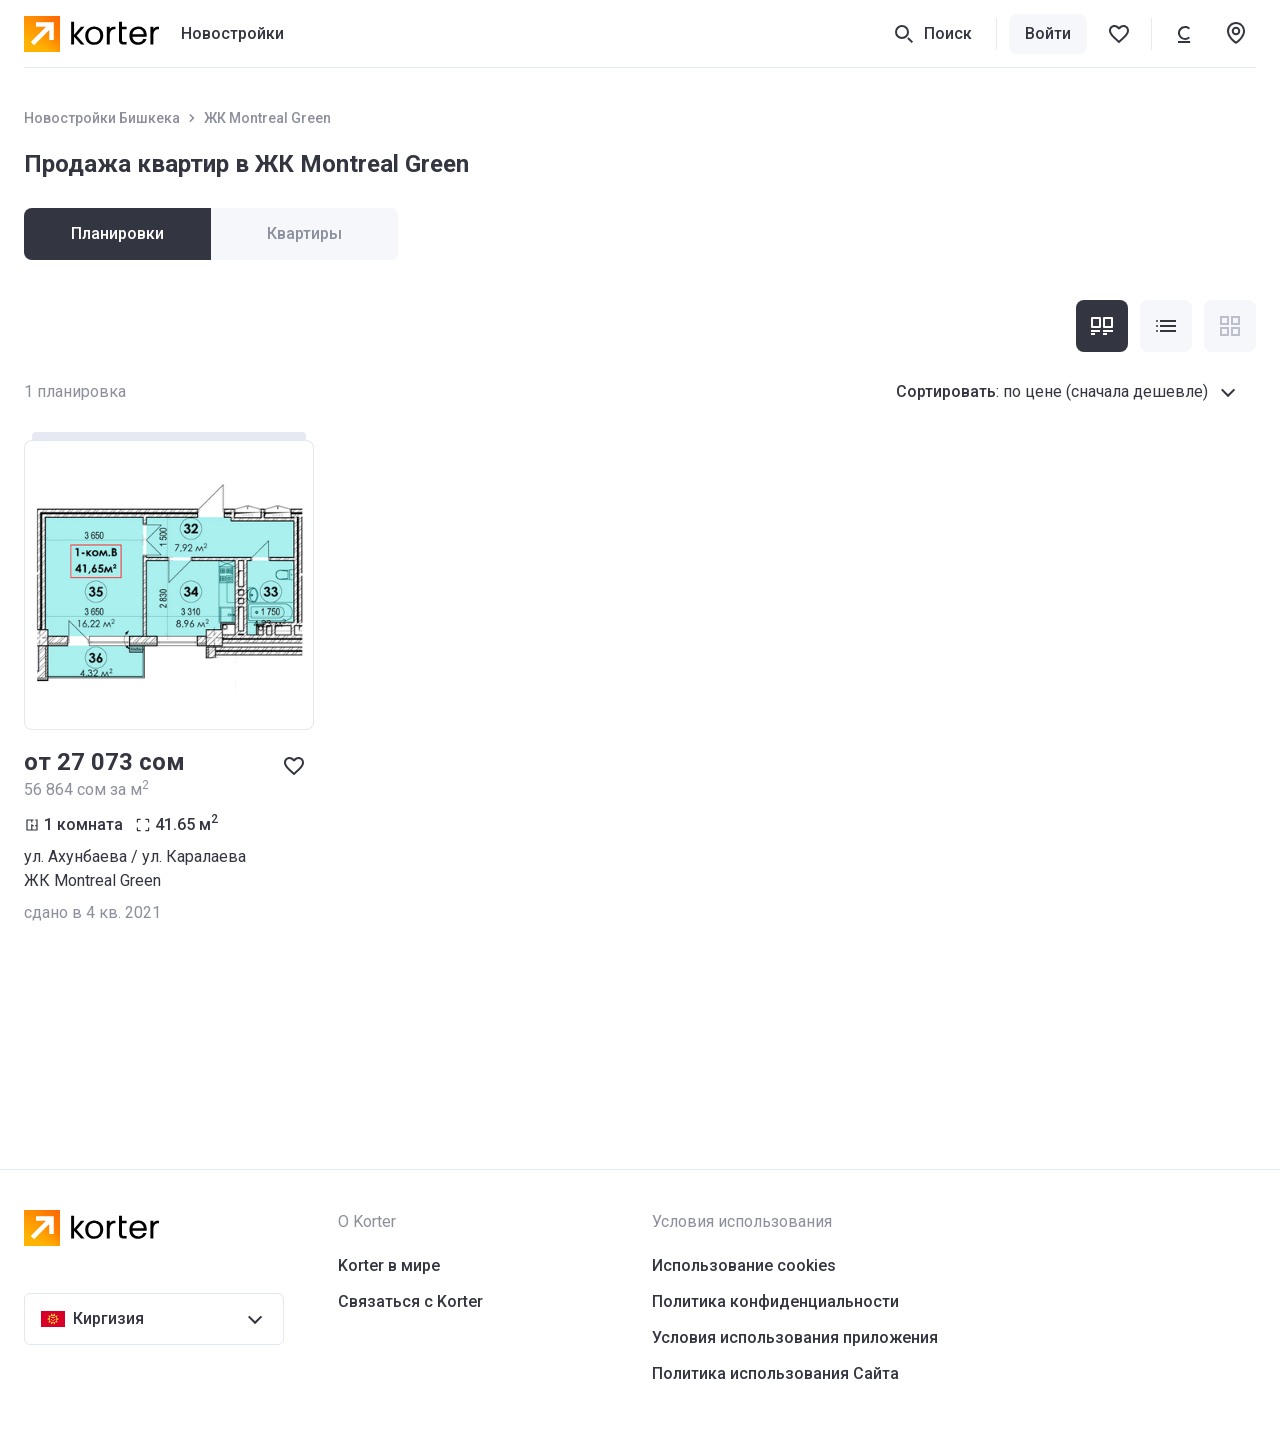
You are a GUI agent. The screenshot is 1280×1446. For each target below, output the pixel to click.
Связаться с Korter (410, 1301)
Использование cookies (744, 1265)
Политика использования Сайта (775, 1373)
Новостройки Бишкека (102, 118)
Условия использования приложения (795, 1337)
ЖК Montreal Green (267, 118)
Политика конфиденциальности (775, 1301)
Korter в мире (389, 1265)
